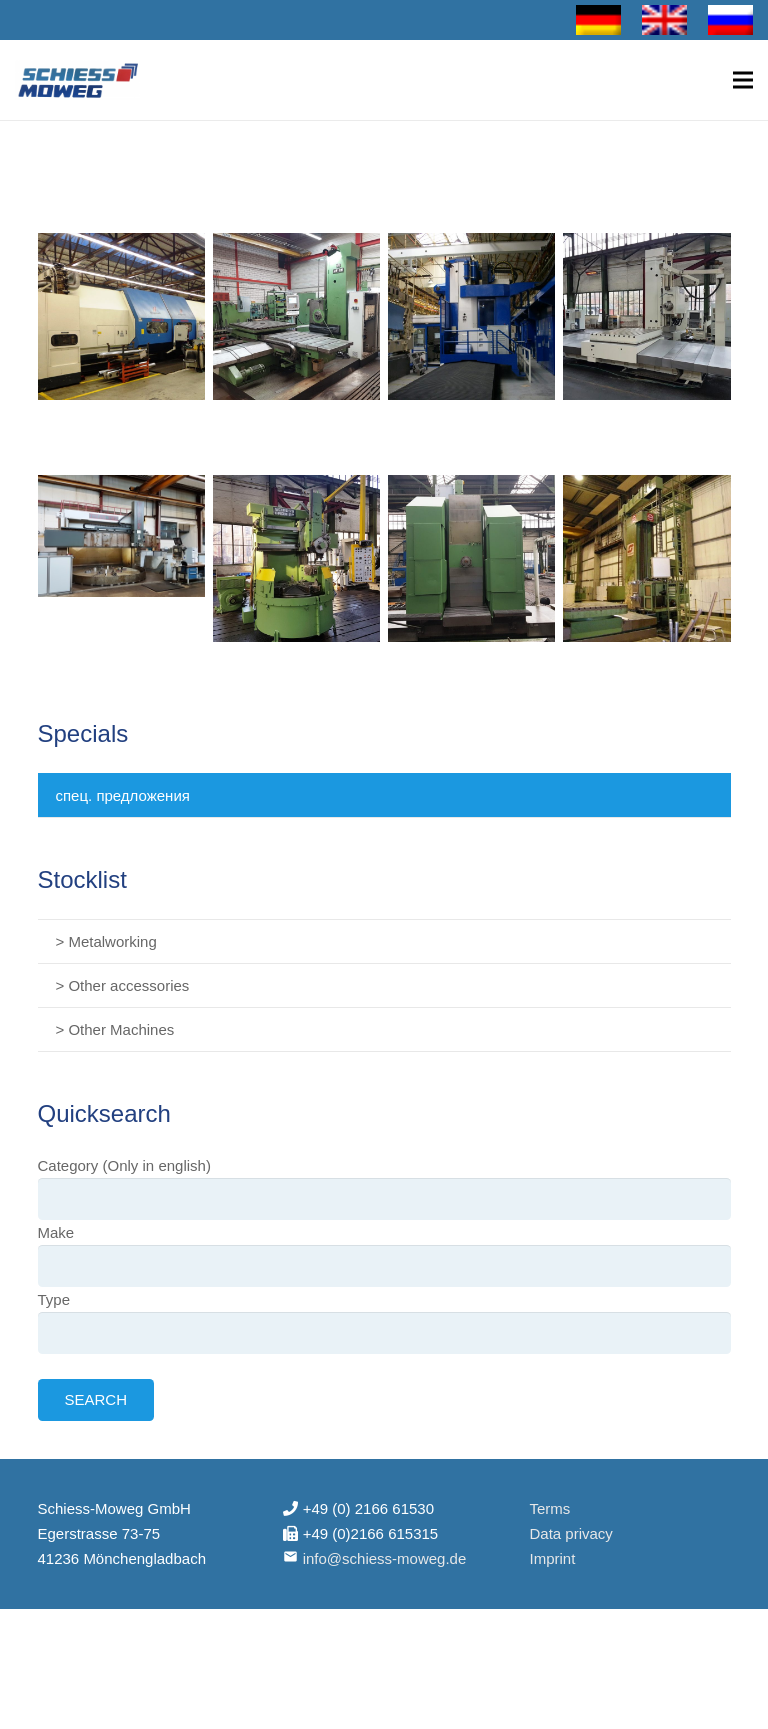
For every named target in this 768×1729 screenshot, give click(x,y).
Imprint (552, 1558)
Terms (549, 1508)
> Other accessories (123, 985)
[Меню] (743, 80)
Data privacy (570, 1533)
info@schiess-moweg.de (385, 1558)
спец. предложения (123, 795)
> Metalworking (106, 941)
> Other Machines (115, 1029)
